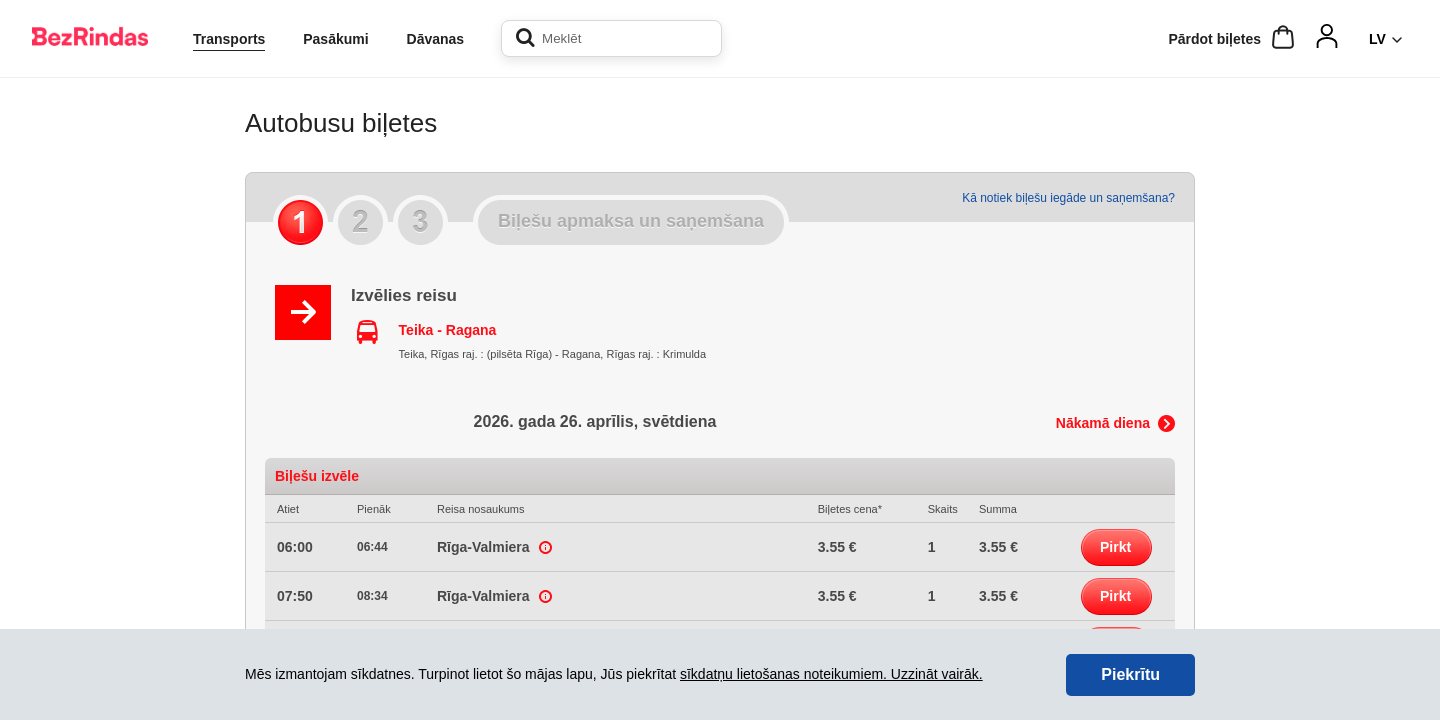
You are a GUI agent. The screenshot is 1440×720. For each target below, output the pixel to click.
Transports (229, 39)
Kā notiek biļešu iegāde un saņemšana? (1068, 198)
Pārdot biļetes (1214, 39)
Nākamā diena (1103, 423)
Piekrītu (1130, 674)
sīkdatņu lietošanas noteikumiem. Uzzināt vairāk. (831, 674)
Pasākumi (335, 39)
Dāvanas (436, 39)
